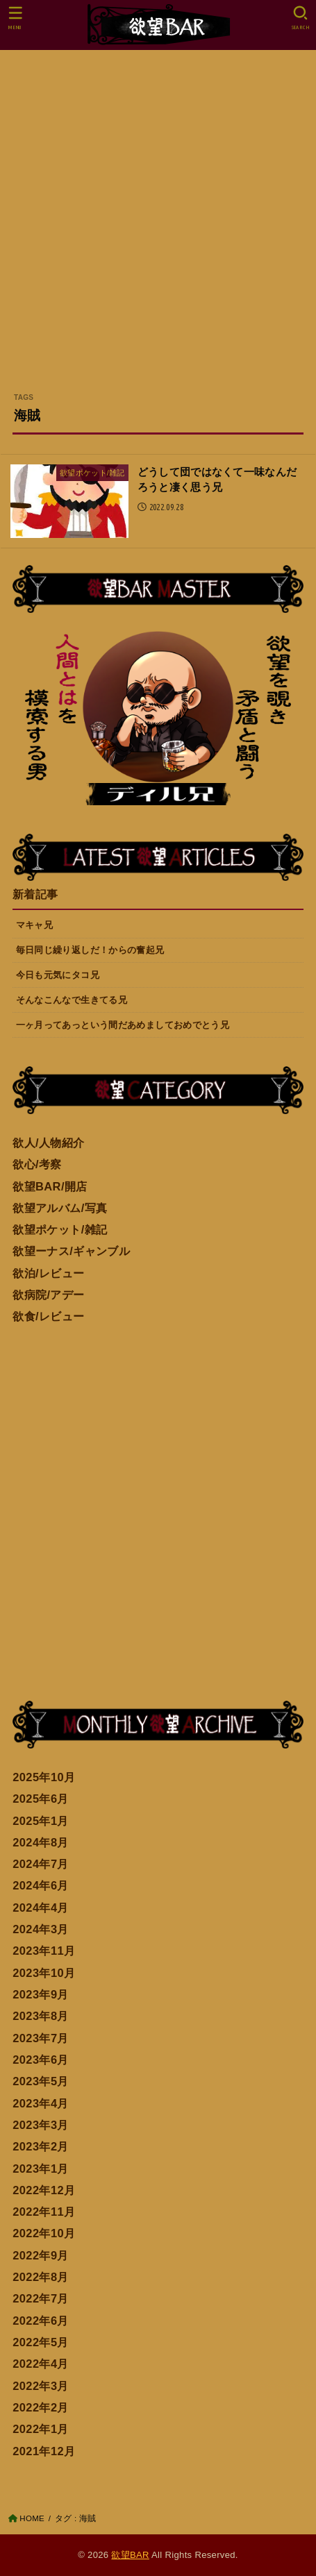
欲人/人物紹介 (48, 1142)
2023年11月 (44, 1950)
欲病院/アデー (48, 1294)
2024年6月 (41, 1885)
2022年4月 (41, 2363)
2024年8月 (41, 1842)
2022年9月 (41, 2255)
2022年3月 (41, 2386)
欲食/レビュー (48, 1316)
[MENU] (15, 18)
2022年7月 (41, 2298)
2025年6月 (41, 1798)
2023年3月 (41, 2125)
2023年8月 (41, 2016)
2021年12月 (44, 2451)
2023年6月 (41, 2059)
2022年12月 (44, 2190)
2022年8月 (41, 2277)
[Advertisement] (158, 227)
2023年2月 (41, 2146)
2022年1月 (41, 2429)
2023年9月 (41, 1994)
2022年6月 (41, 2320)
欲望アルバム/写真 (60, 1208)
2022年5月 (41, 2342)
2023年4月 (41, 2103)
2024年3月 (41, 1929)
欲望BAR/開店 (50, 1186)
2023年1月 (41, 2168)
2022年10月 (44, 2233)
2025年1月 (41, 1821)
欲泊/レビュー (48, 1273)
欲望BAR (130, 2555)
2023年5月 (41, 2081)
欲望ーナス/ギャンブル (71, 1251)
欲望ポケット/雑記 (60, 1229)
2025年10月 (44, 1777)
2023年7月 (41, 2038)
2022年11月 (44, 2211)
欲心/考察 (37, 1164)
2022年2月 (41, 2407)
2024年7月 (41, 1864)
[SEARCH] (300, 18)
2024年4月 (41, 1907)
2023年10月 (44, 1973)
